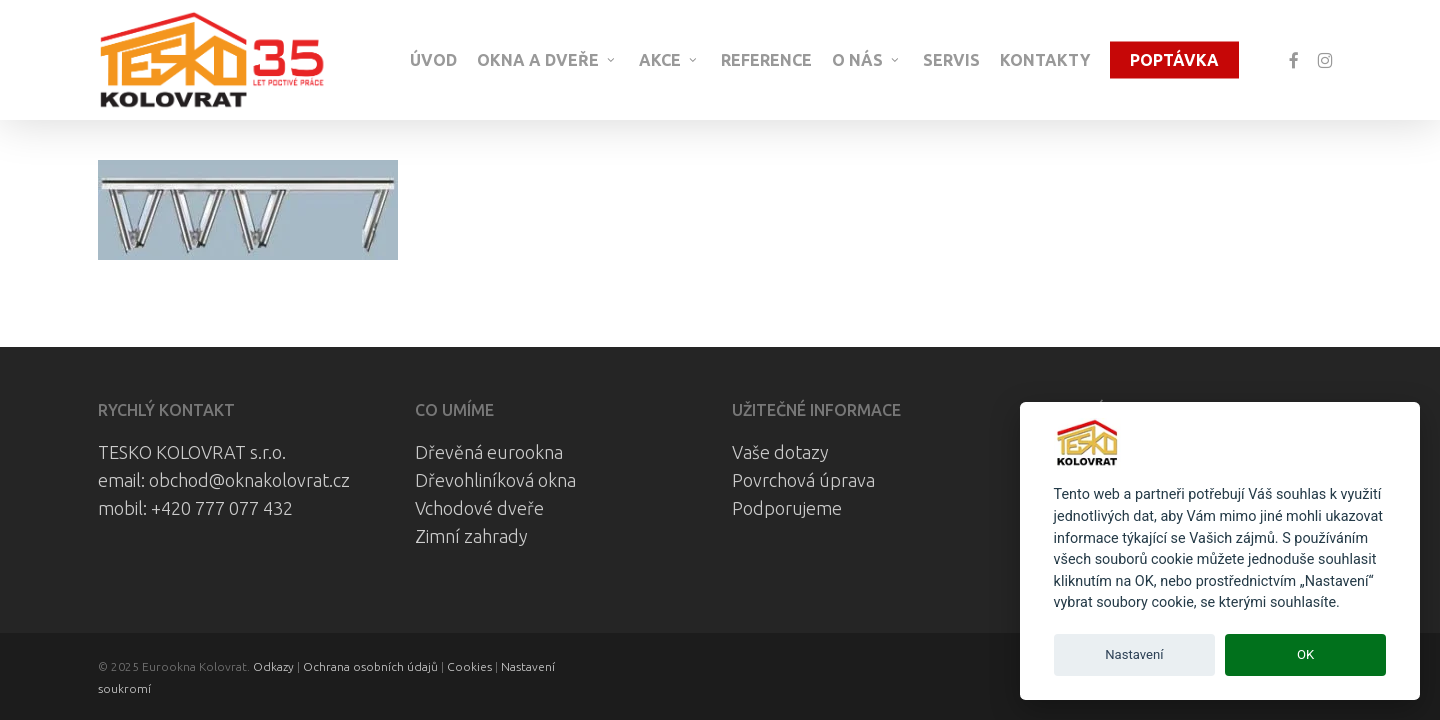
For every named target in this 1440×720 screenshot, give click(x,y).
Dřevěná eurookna (489, 452)
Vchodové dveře (479, 508)
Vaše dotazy (780, 452)
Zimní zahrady (471, 536)
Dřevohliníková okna (495, 480)
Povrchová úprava (803, 480)
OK (1305, 654)
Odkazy (273, 666)
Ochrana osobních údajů (370, 666)
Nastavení (1134, 654)
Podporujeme (787, 508)
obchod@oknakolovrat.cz (249, 480)
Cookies (469, 666)
